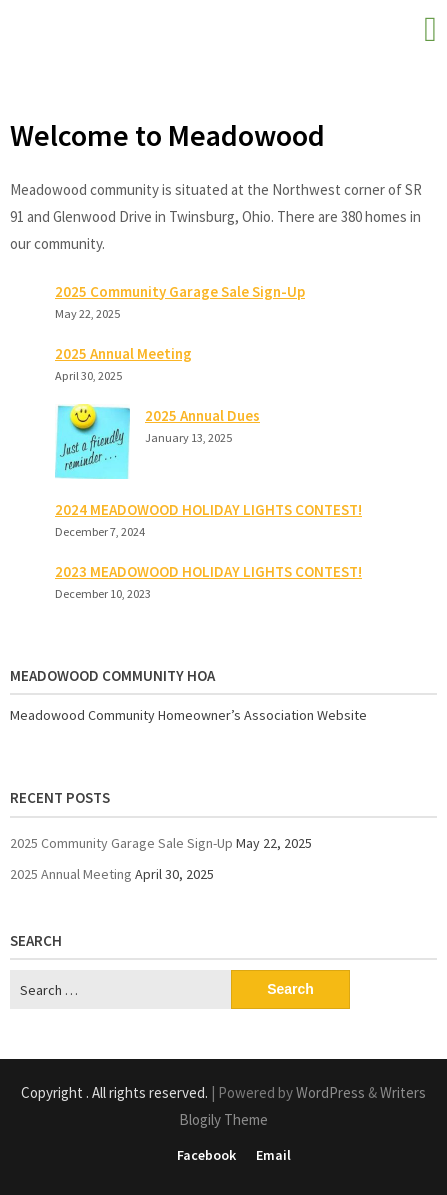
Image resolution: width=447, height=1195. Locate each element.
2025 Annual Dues (202, 415)
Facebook (206, 1155)
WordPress (330, 1092)
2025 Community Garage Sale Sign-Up (180, 291)
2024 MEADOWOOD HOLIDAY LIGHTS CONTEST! (208, 509)
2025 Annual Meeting (123, 353)
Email (273, 1155)
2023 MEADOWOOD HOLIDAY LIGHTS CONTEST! (208, 571)
